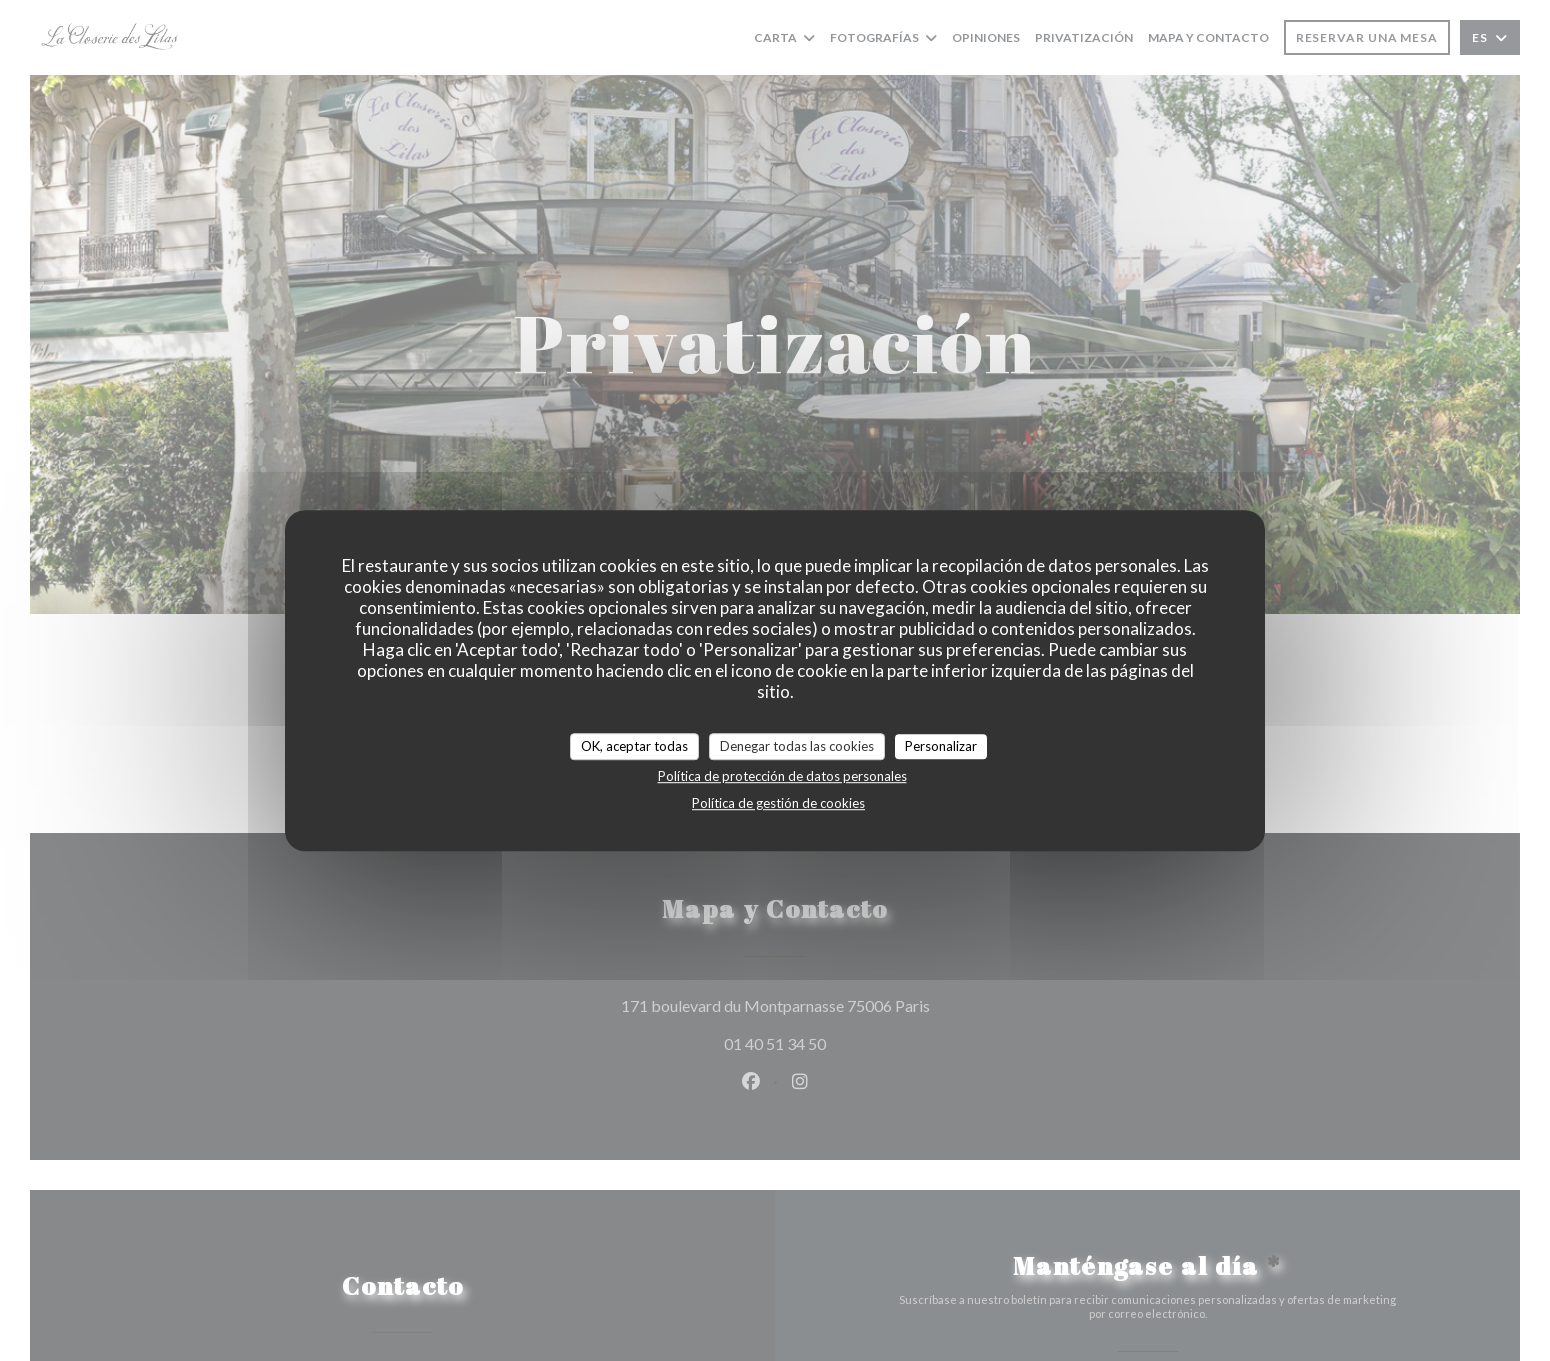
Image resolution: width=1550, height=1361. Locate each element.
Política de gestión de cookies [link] (778, 803)
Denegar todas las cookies (797, 746)
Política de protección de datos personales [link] (782, 776)
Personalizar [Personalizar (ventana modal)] (941, 746)
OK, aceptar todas (634, 746)
